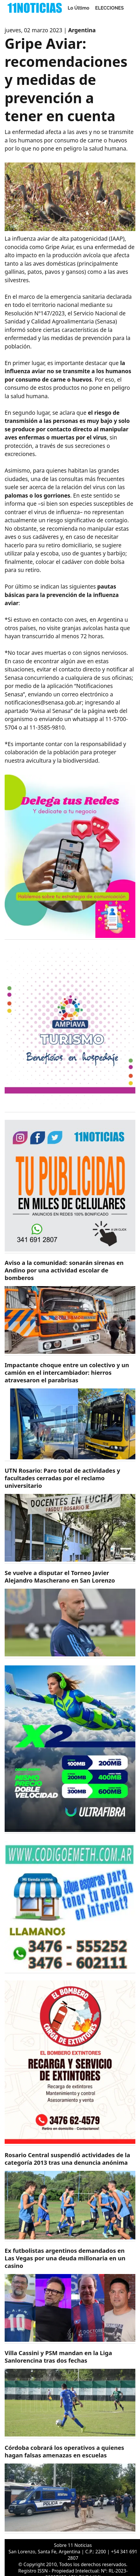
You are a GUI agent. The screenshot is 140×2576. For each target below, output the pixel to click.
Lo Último (78, 8)
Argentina (82, 30)
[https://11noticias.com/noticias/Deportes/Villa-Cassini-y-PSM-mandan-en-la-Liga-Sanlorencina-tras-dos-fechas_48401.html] (70, 2393)
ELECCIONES (109, 8)
